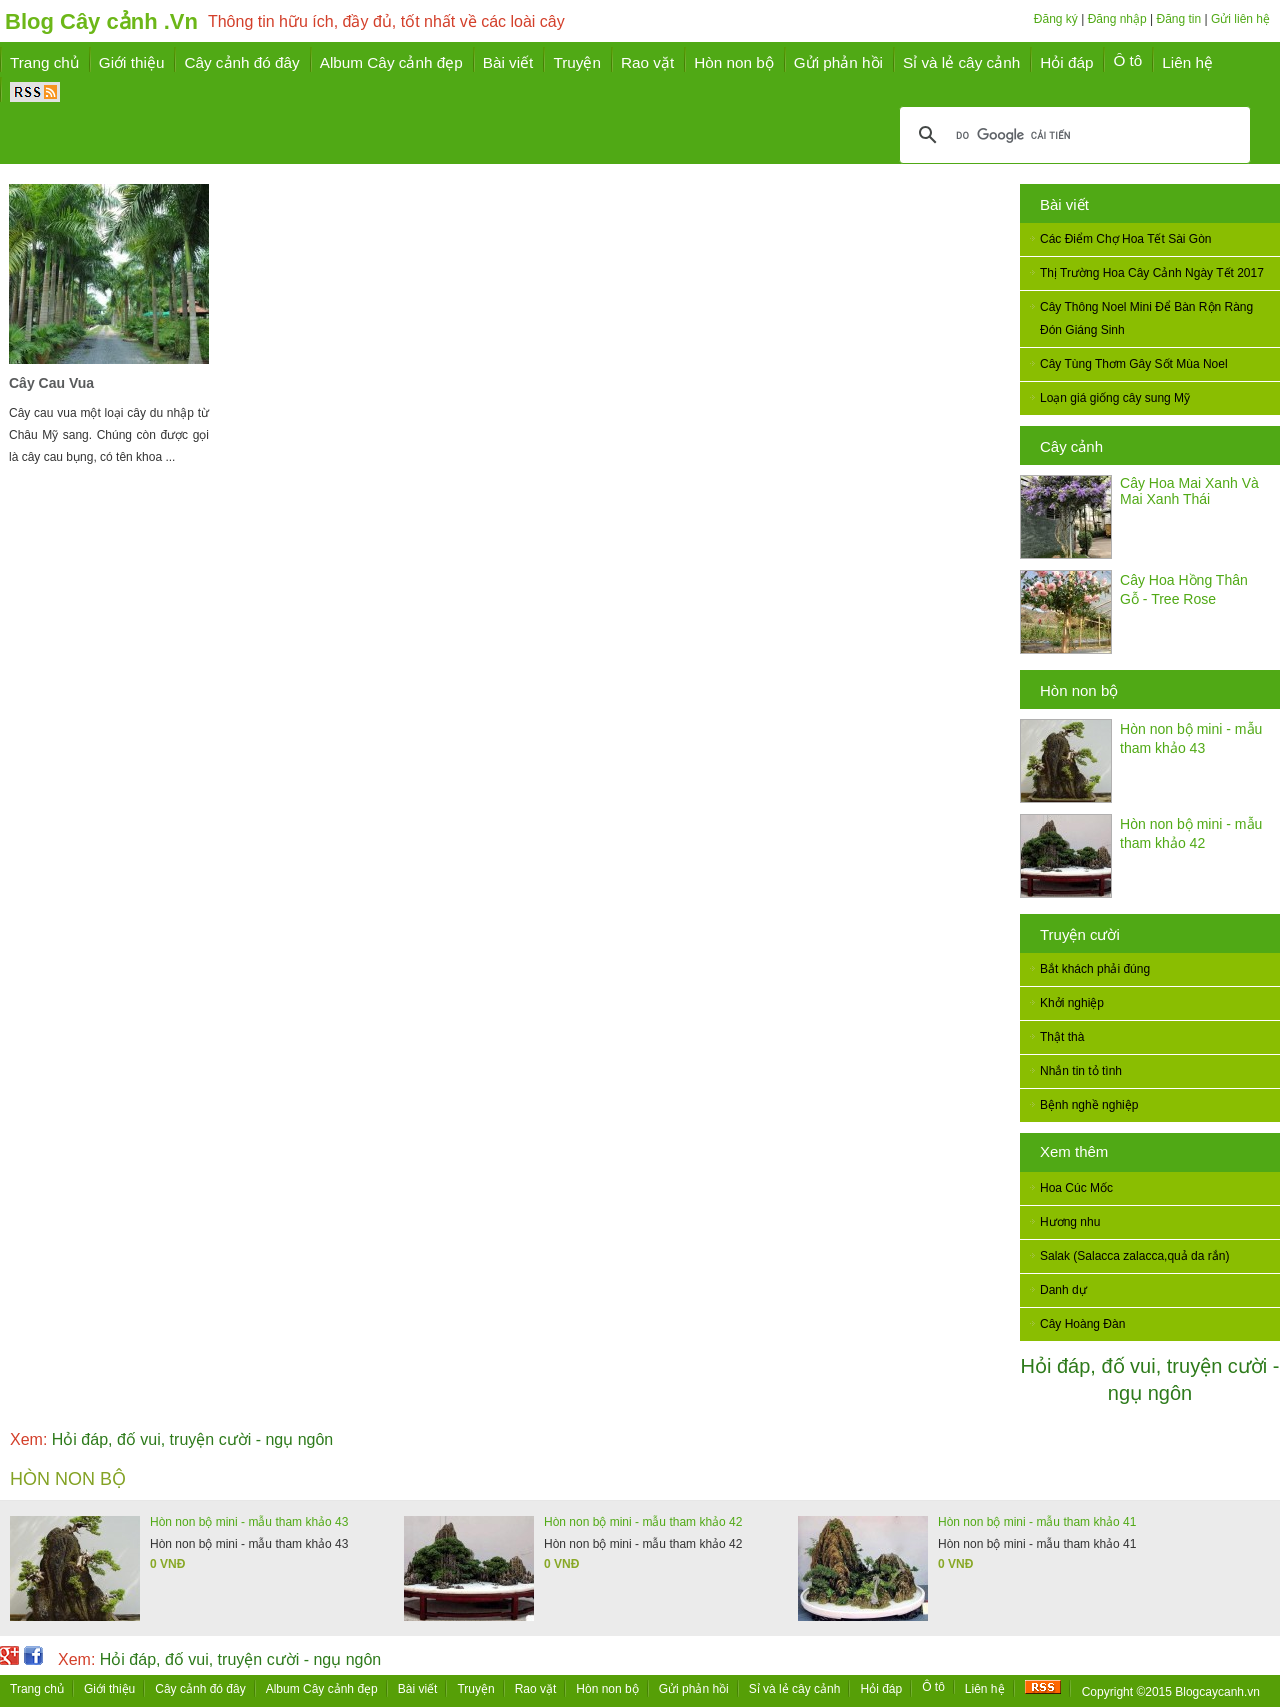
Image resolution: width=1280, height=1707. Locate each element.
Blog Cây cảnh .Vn (101, 21)
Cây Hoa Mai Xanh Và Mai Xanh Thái (1189, 491)
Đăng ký (1056, 19)
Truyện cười (1080, 934)
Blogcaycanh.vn (1217, 1692)
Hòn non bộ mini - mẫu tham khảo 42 (643, 1522)
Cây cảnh (1071, 446)
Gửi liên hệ (1240, 19)
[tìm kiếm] (1072, 135)
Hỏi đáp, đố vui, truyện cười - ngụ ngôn (171, 1439)
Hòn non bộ (1079, 690)
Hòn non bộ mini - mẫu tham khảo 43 (249, 1522)
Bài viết (1064, 204)
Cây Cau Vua (51, 383)
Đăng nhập (1117, 19)
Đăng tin (1178, 19)
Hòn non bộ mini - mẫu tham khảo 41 (1037, 1522)
